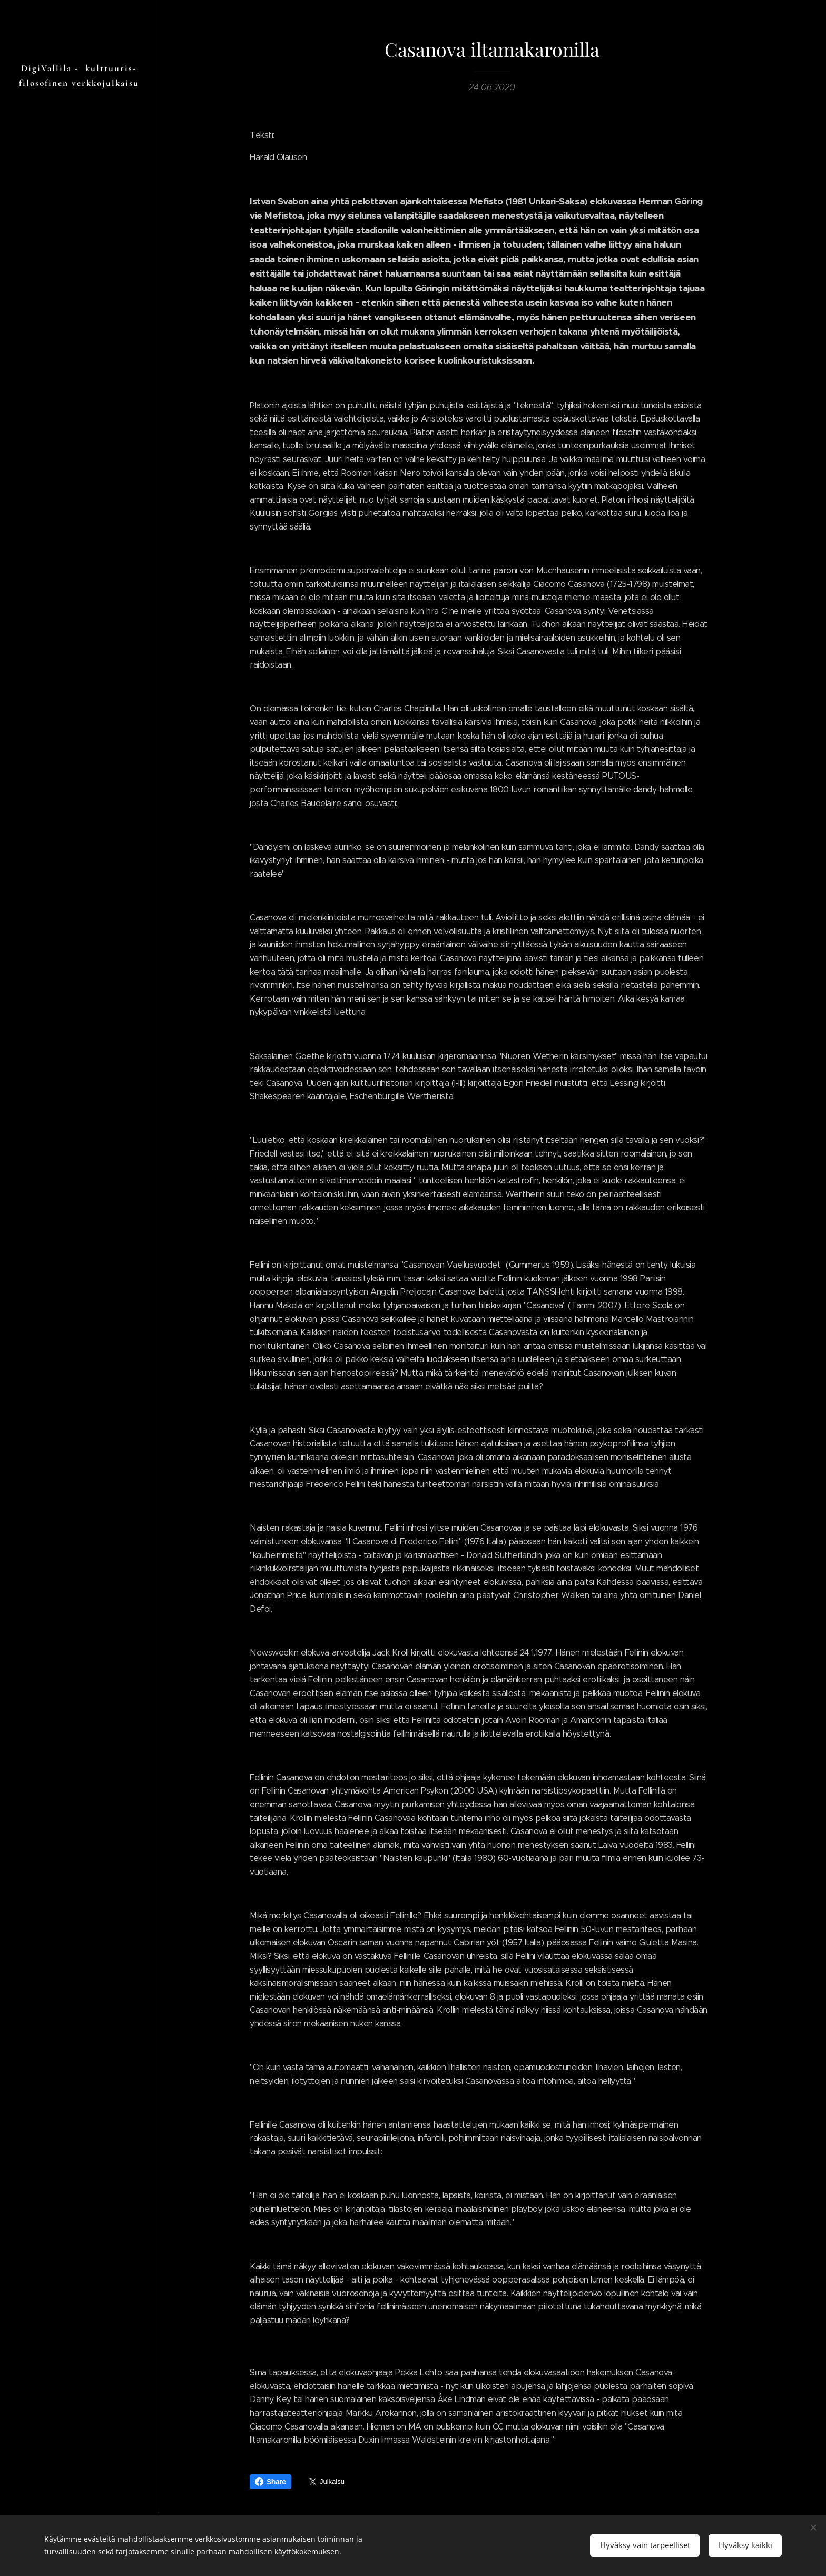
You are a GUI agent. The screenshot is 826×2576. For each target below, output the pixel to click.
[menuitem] (79, 1319)
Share (270, 2481)
